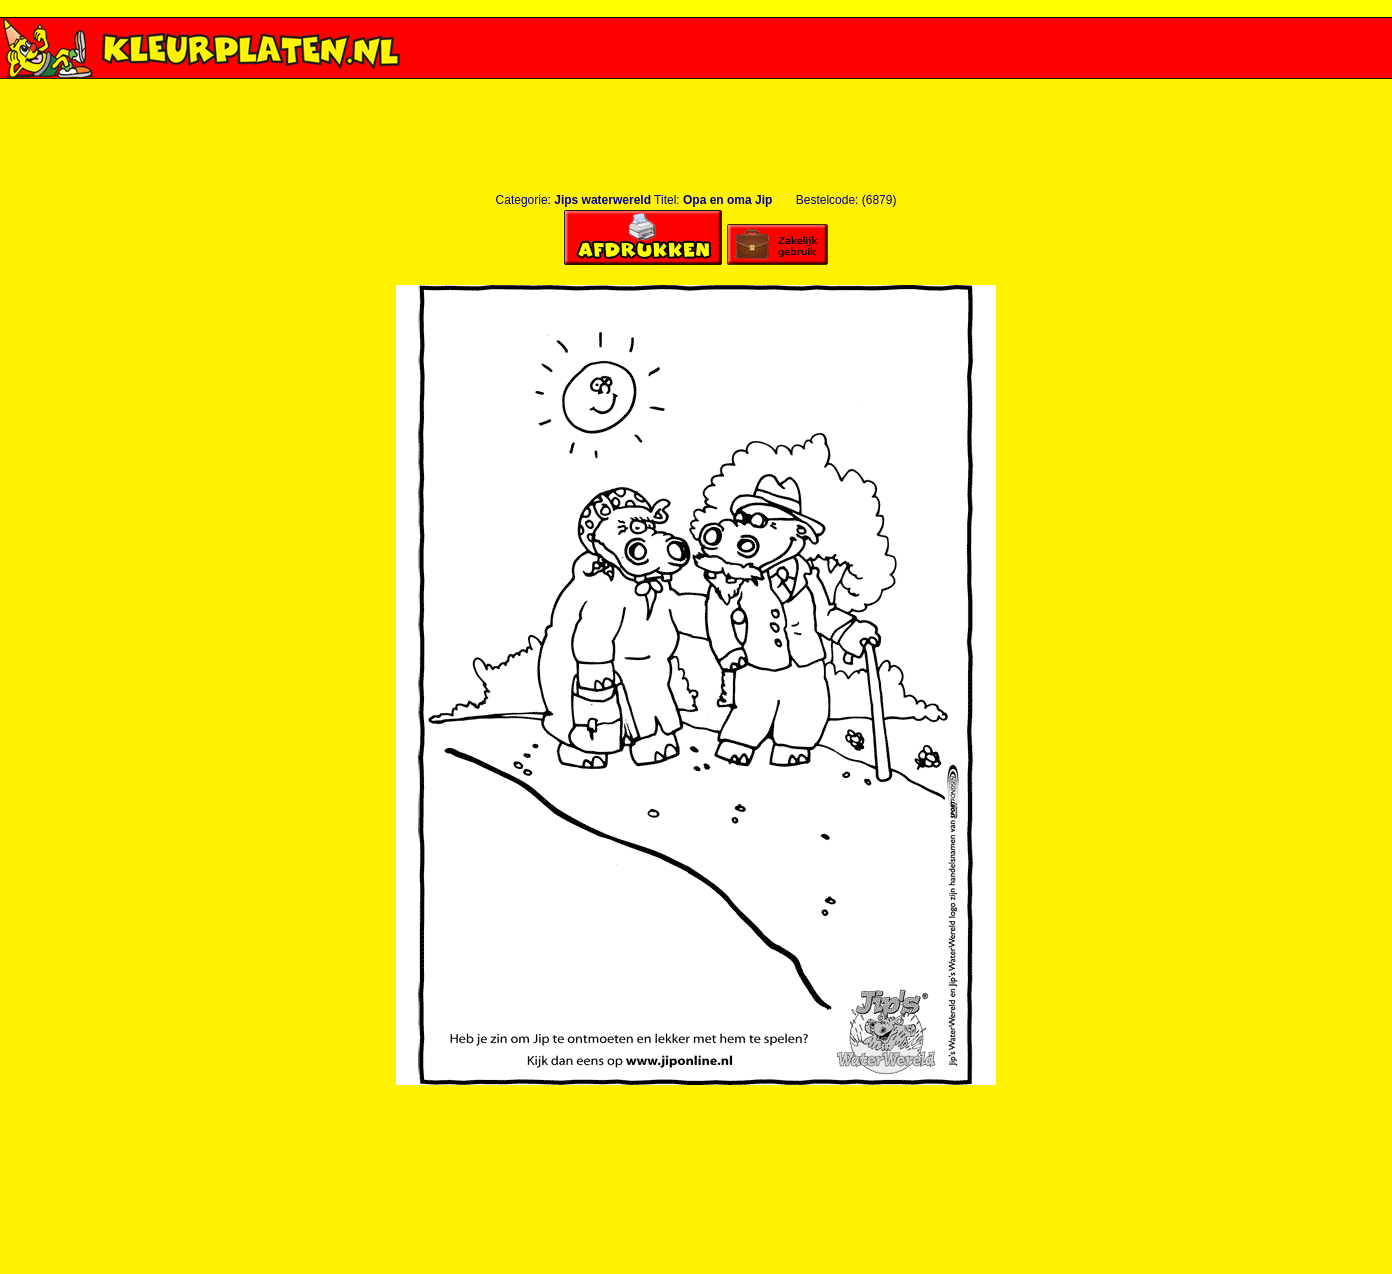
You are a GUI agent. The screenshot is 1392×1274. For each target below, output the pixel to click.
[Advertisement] (696, 86)
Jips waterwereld (602, 200)
